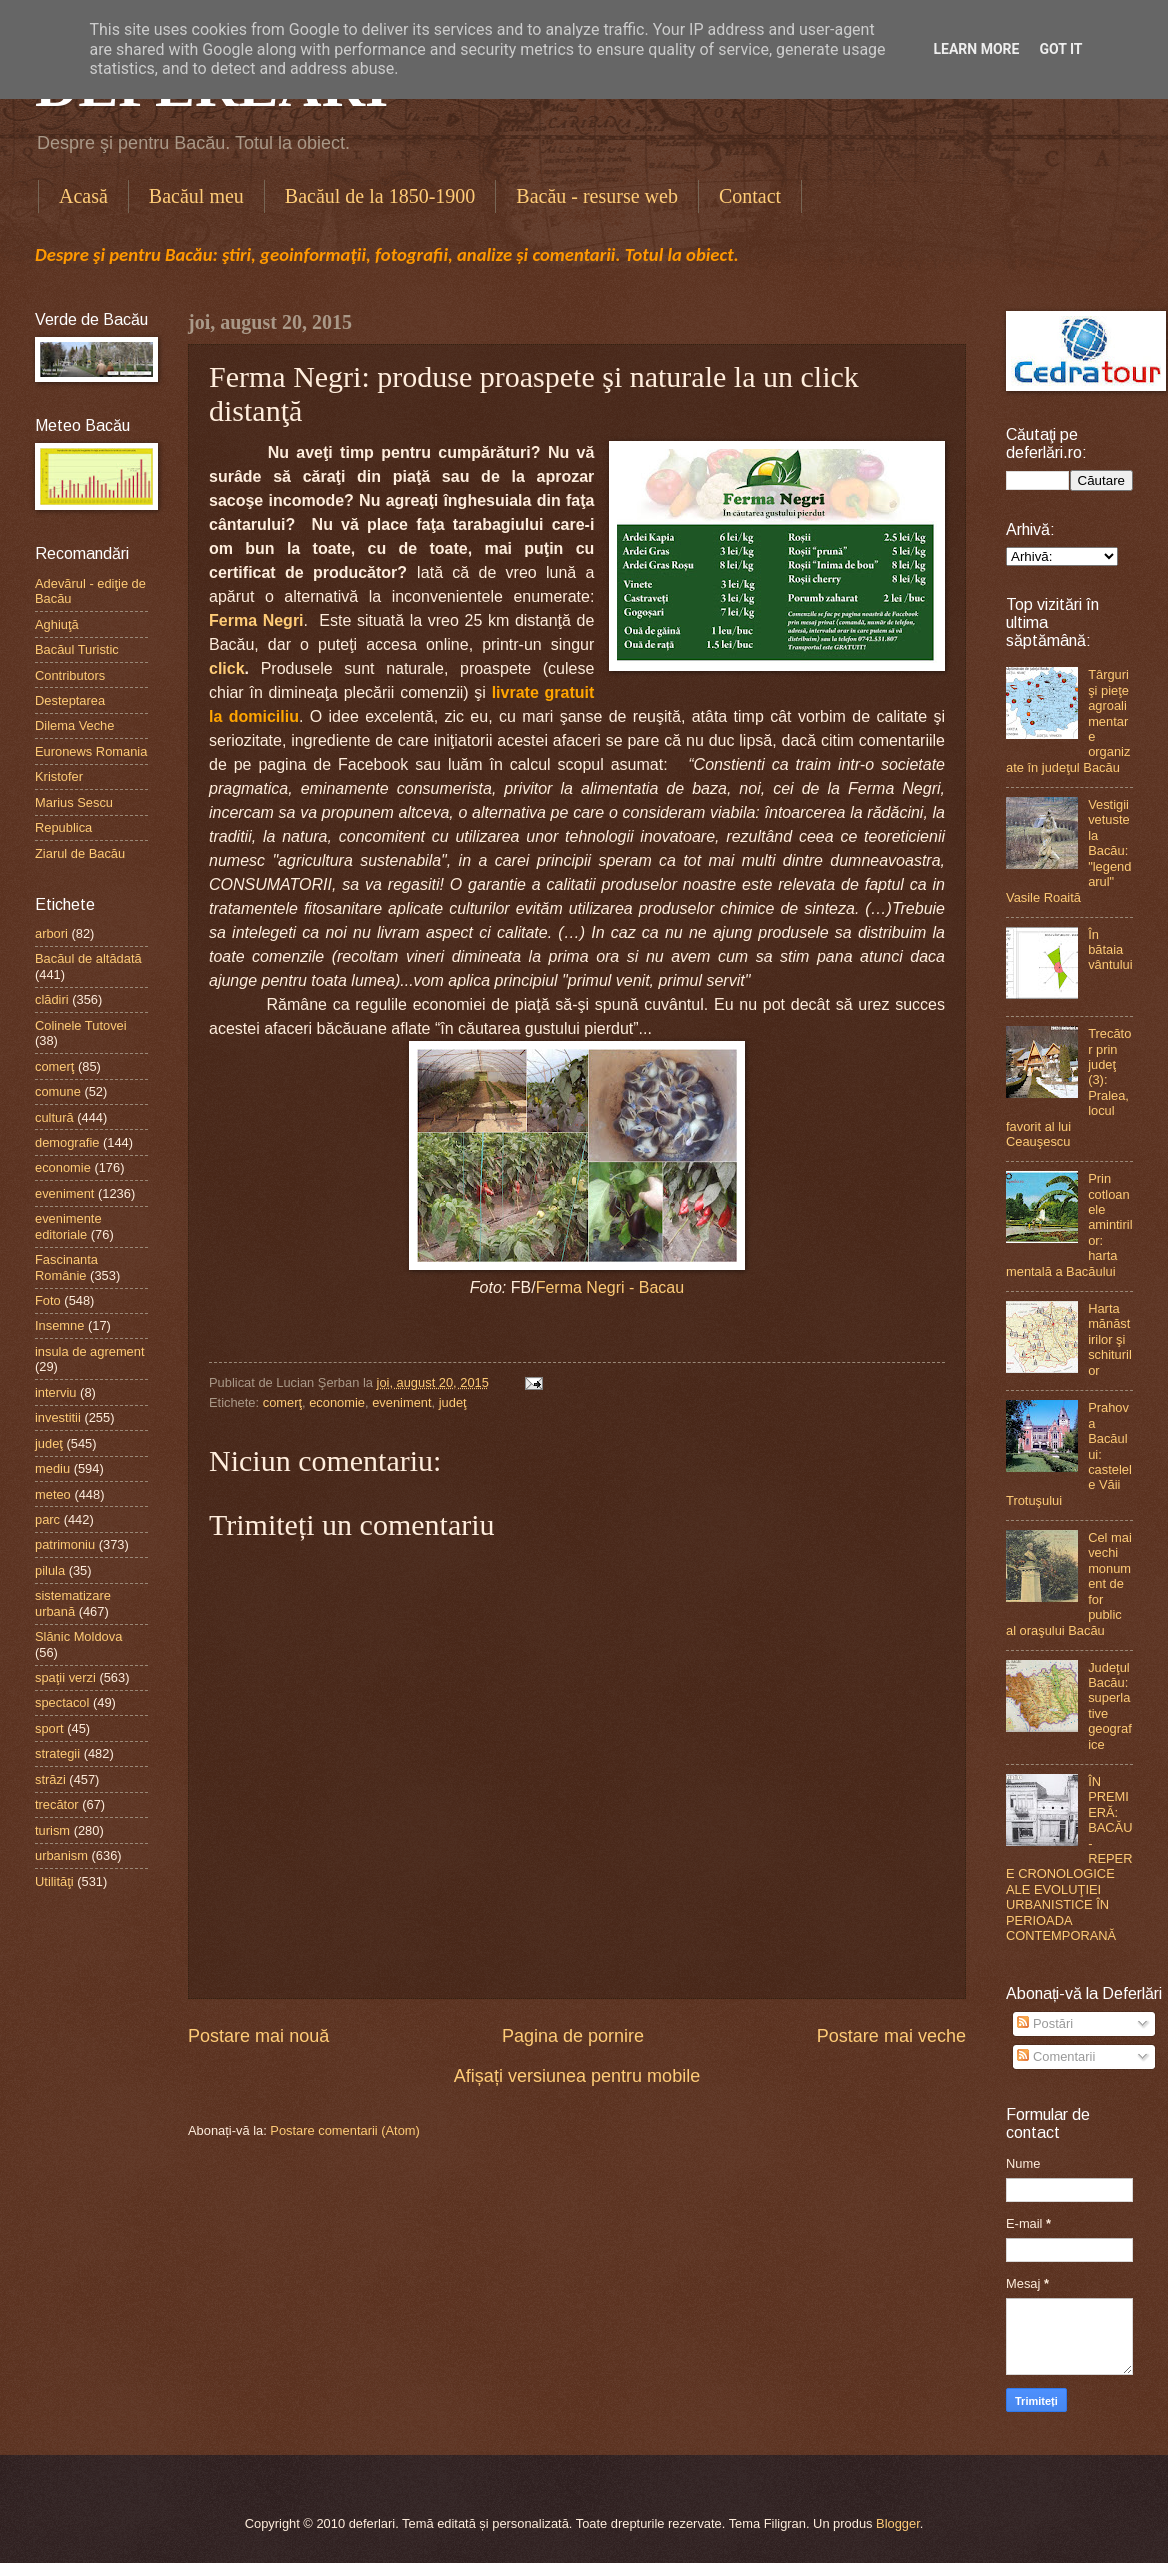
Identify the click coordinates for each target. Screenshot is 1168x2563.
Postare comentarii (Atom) (345, 2130)
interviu (56, 1392)
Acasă (83, 196)
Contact (750, 196)
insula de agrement (90, 1351)
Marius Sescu (74, 802)
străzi (50, 1779)
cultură (54, 1117)
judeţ (453, 1402)
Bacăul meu (196, 196)
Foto (48, 1300)
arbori (51, 933)
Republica (63, 827)
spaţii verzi (65, 1677)
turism (52, 1830)
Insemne (59, 1325)
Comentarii (1056, 2056)
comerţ (282, 1402)
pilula (50, 1570)
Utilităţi (54, 1881)
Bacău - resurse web (597, 196)
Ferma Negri (256, 620)
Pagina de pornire (573, 2036)
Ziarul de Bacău (80, 853)
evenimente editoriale (68, 1226)
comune (58, 1091)
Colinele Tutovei (81, 1025)
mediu (52, 1468)
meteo (53, 1494)
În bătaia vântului (1110, 950)
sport (49, 1728)
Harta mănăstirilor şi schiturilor (1110, 1339)
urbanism (61, 1855)
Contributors (70, 675)
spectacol (62, 1702)
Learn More (976, 49)
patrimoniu (65, 1544)
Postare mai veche (891, 2036)
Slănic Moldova (78, 1636)
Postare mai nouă (258, 2036)
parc (47, 1519)
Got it (1060, 49)
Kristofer (59, 776)
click (227, 668)
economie (337, 1402)
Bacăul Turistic (77, 649)
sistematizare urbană (73, 1603)
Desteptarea (70, 700)
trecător (57, 1804)
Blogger (898, 2523)
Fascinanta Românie (66, 1267)
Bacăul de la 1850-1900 (380, 196)
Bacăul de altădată (88, 958)
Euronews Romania (91, 751)
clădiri (52, 999)
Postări (1045, 2023)
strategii (57, 1753)
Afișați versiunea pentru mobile (577, 2076)
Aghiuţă (57, 624)
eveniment (401, 1402)
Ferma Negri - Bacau (610, 1287)
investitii (58, 1417)
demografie (67, 1142)
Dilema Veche (74, 725)
